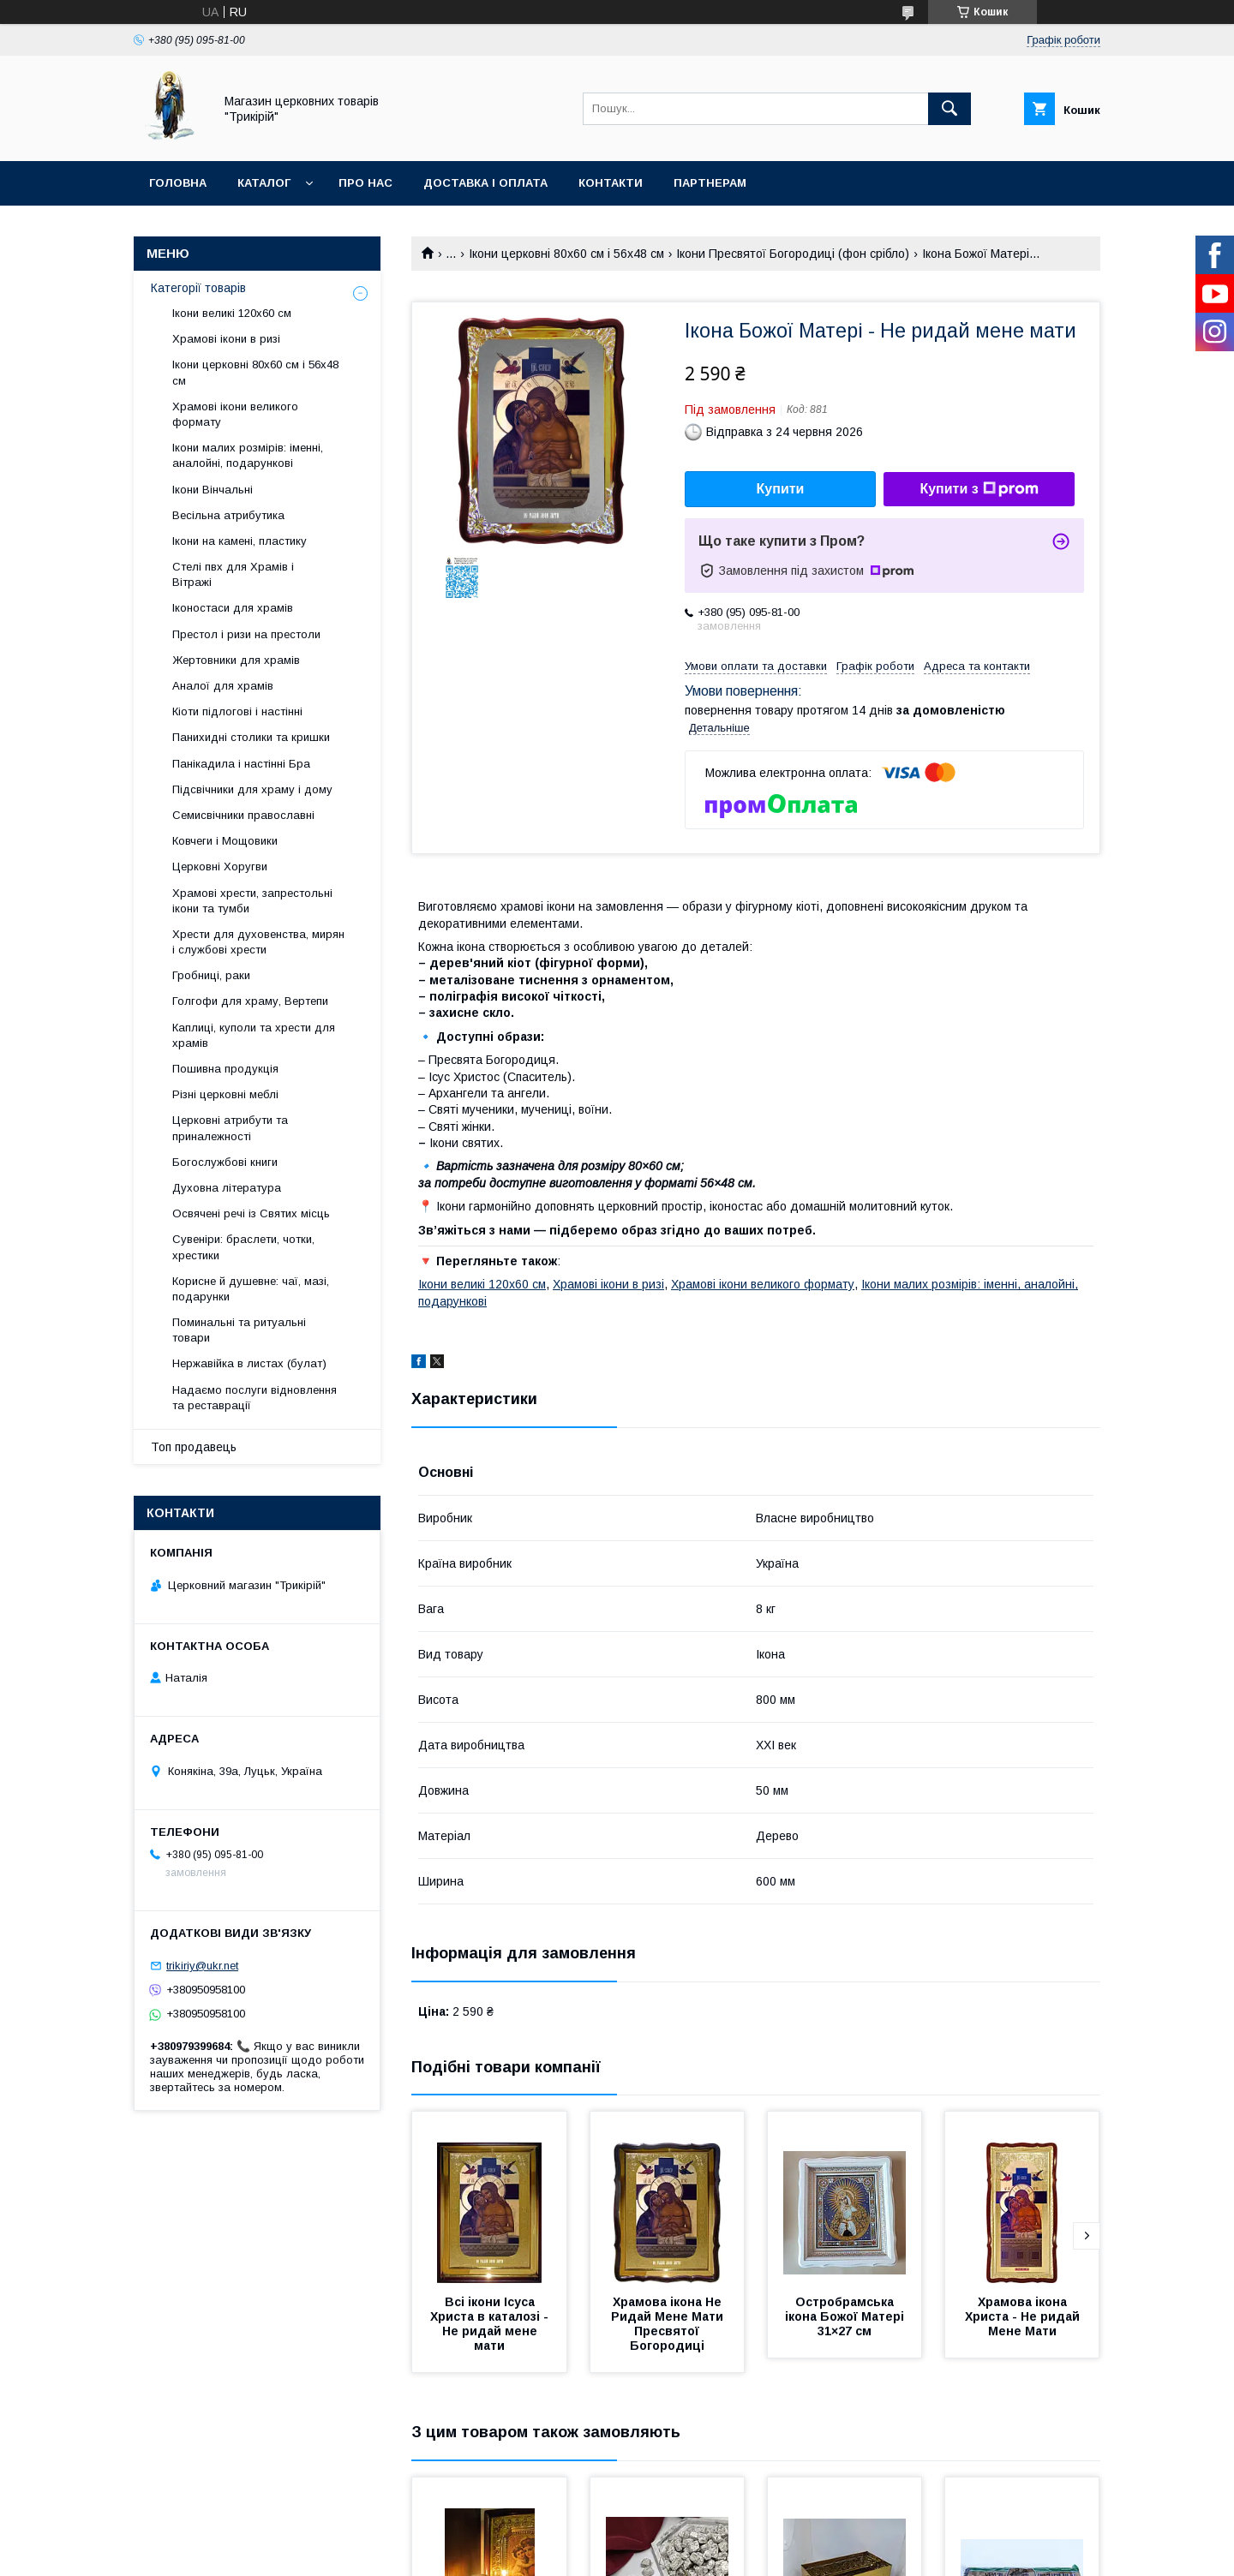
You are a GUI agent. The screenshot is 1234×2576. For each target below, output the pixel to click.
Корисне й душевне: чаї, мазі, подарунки (250, 1289)
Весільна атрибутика (228, 515)
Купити (781, 488)
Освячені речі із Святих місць (251, 1213)
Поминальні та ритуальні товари (239, 1330)
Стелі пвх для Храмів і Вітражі (233, 574)
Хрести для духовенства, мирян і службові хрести (258, 942)
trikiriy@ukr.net (202, 1965)
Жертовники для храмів (236, 660)
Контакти (610, 182)
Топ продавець (194, 1447)
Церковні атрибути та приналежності (230, 1128)
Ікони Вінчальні (212, 489)
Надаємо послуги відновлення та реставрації (254, 1398)
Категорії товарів (198, 288)
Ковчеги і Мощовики (225, 840)
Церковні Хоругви (219, 866)
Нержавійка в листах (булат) (249, 1363)
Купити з (979, 489)
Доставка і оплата (485, 182)
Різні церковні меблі (225, 1094)
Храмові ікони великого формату (762, 1284)
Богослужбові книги (225, 1162)
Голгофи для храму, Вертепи (250, 1001)
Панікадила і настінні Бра (241, 763)
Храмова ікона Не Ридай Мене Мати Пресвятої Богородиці (669, 2323)
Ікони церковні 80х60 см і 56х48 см (566, 253)
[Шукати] (949, 109)
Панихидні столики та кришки (251, 737)
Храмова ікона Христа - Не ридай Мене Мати (1024, 2316)
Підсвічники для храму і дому (252, 789)
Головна (178, 182)
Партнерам (710, 182)
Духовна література (226, 1187)
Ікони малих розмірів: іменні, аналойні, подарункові (247, 455)
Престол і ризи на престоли (246, 634)
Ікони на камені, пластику (239, 541)
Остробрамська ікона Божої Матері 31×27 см (846, 2316)
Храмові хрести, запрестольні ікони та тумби (252, 901)
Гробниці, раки (211, 975)
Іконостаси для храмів (232, 607)
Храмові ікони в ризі (608, 1284)
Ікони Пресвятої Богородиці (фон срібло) (792, 253)
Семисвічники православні (243, 815)
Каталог (264, 182)
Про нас (365, 182)
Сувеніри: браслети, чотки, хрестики (243, 1247)
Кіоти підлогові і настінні (237, 711)
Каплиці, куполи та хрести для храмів (253, 1035)
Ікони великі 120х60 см (482, 1284)
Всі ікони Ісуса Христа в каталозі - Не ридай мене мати (491, 2323)
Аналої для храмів (222, 685)
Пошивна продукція (225, 1068)
